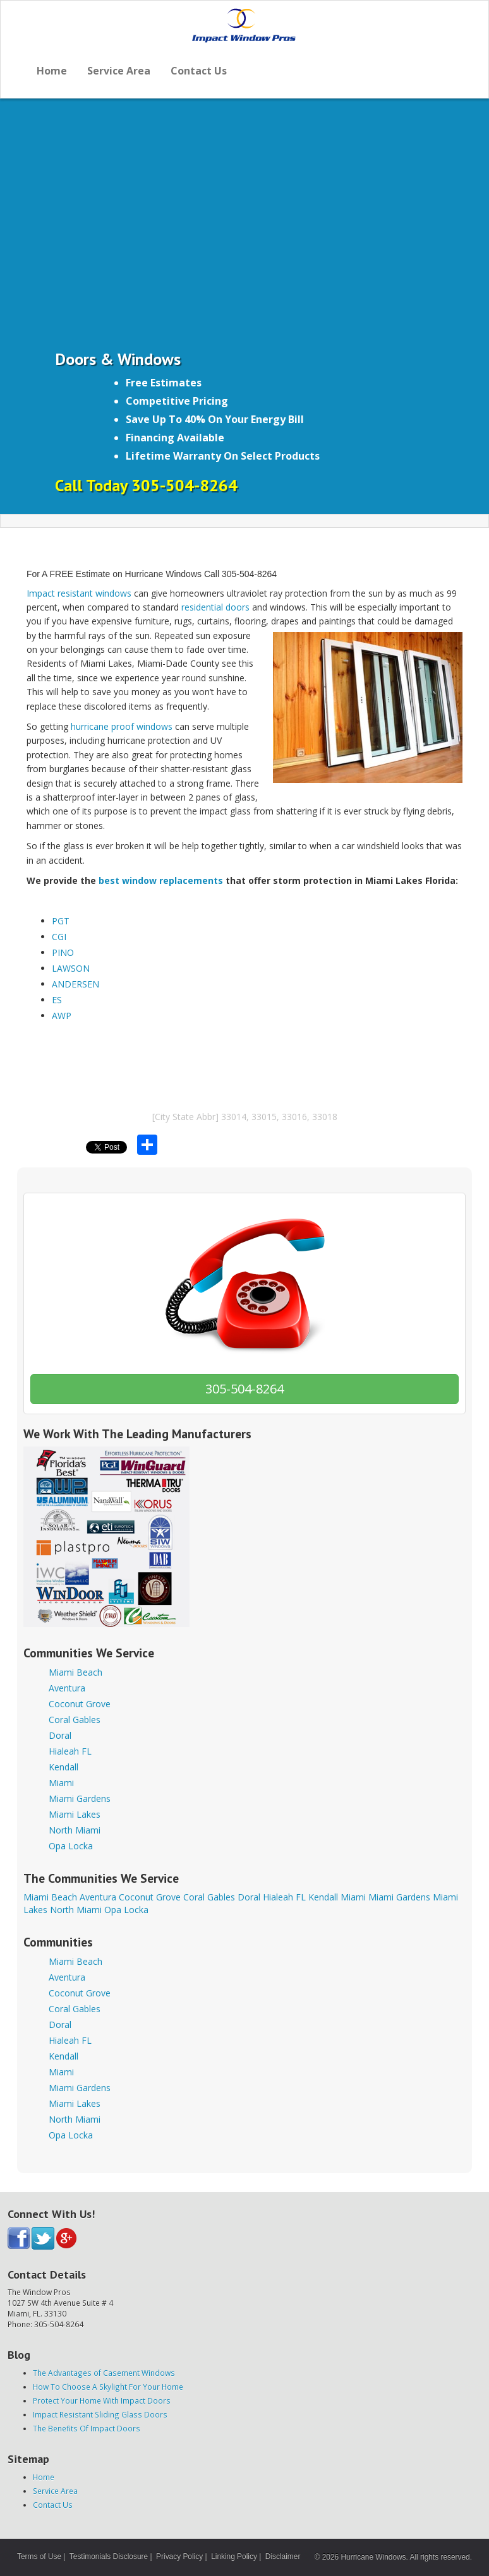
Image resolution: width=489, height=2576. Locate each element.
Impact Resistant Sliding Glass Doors (100, 2414)
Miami (61, 1783)
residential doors (215, 607)
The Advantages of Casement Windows (104, 2373)
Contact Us (199, 71)
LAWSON (71, 968)
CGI (59, 937)
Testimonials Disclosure (108, 2556)
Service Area (118, 71)
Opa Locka (71, 1846)
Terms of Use (39, 2556)
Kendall (63, 1767)
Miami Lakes (74, 1814)
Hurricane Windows (373, 2557)
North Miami (74, 1830)
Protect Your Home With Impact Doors (102, 2400)
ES (57, 1000)
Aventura (67, 1688)
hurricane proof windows (121, 726)
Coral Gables (74, 1720)
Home (52, 71)
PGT (60, 921)
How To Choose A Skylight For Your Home (108, 2387)
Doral (60, 1735)
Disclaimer (283, 2556)
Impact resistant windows (79, 593)
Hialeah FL (70, 1751)
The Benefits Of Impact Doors (86, 2428)
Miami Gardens (80, 1798)
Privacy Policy (179, 2556)
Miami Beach (75, 1672)
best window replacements (161, 880)
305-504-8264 (244, 1388)
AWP (61, 1016)
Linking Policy (234, 2556)
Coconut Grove (80, 1704)
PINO (63, 952)
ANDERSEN (75, 984)
